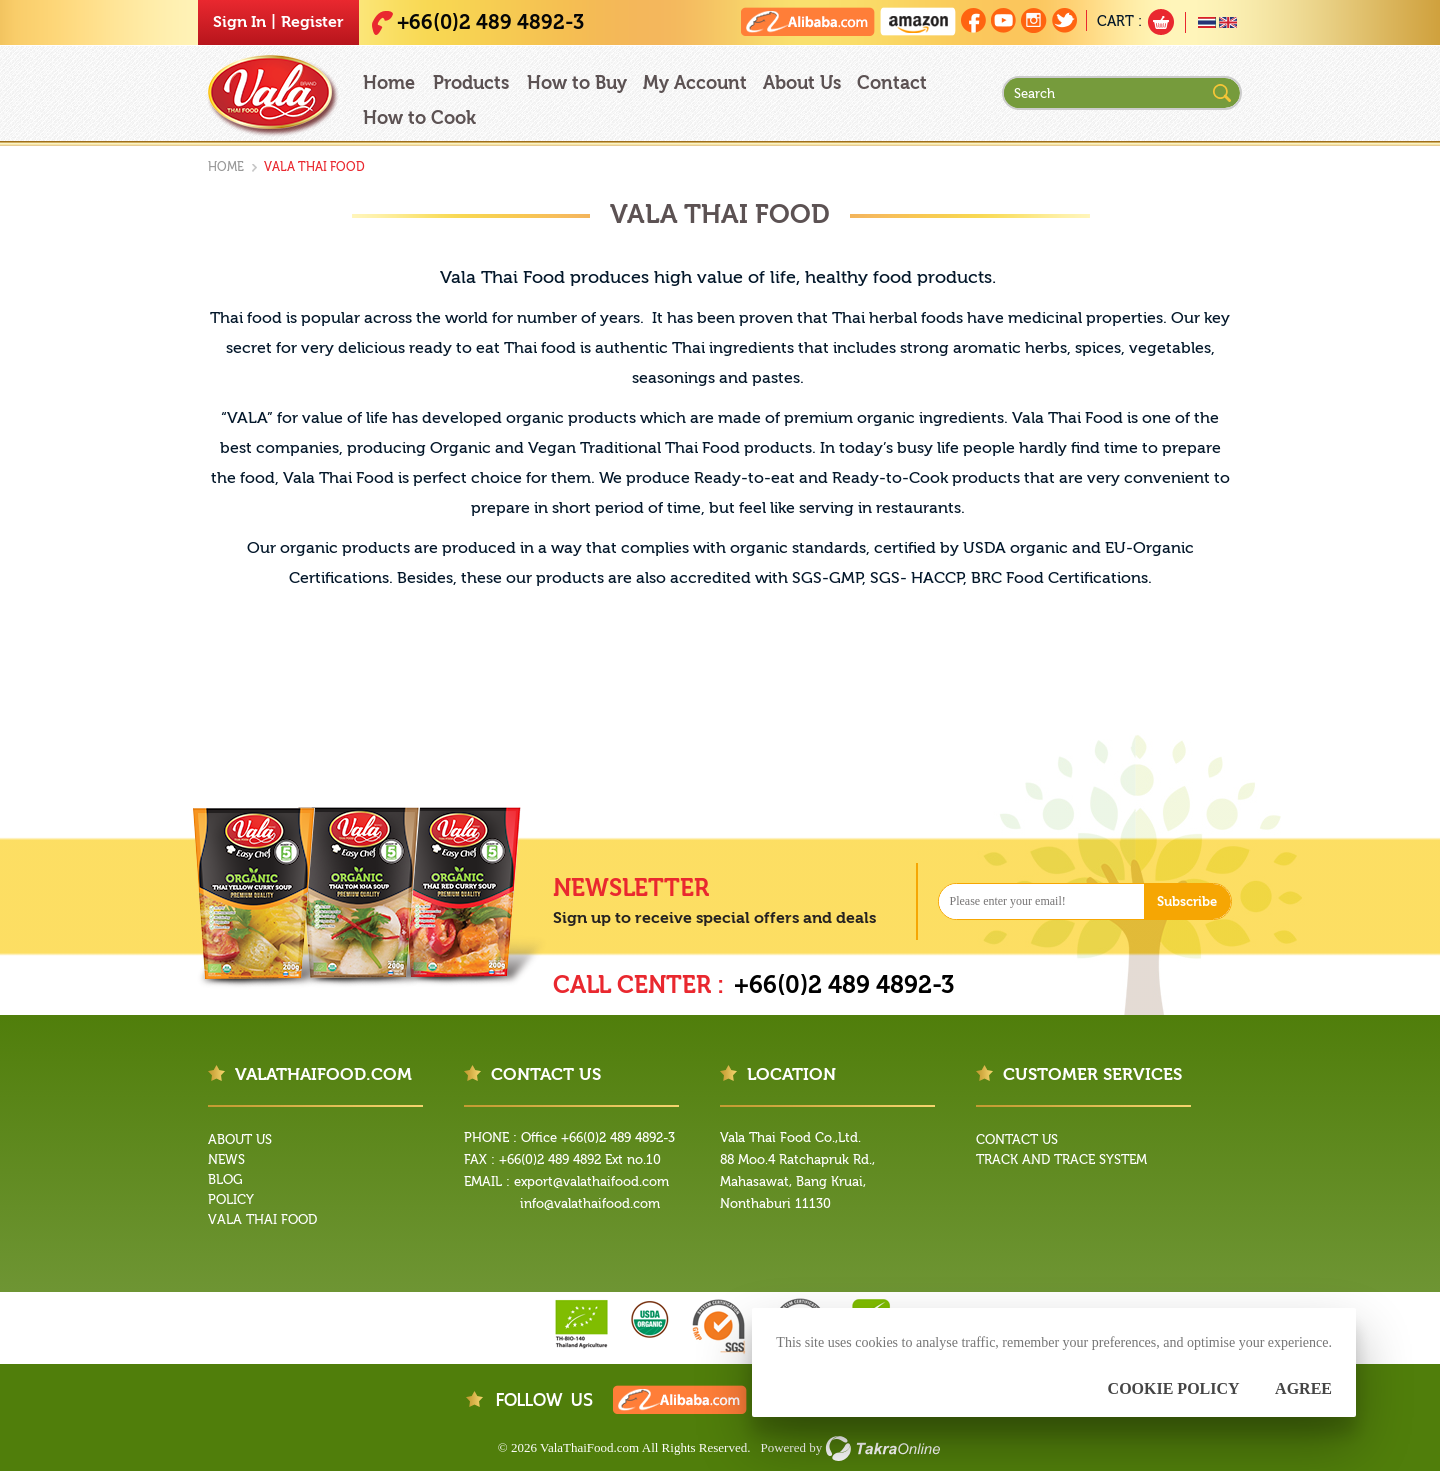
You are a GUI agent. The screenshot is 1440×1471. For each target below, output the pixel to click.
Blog (225, 1179)
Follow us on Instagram (1034, 20)
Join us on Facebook (973, 20)
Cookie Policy (1174, 1388)
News (226, 1159)
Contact (892, 83)
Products (471, 83)
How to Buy (577, 83)
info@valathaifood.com (590, 1203)
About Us (802, 83)
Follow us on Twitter (1064, 20)
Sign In (239, 22)
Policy (231, 1199)
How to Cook (419, 118)
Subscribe (1187, 901)
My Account (695, 83)
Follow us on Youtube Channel (1003, 20)
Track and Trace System (1061, 1159)
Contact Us (1017, 1139)
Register (312, 22)
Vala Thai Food (262, 1219)
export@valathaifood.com (591, 1181)
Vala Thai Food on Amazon (918, 21)
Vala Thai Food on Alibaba (808, 21)
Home (389, 83)
